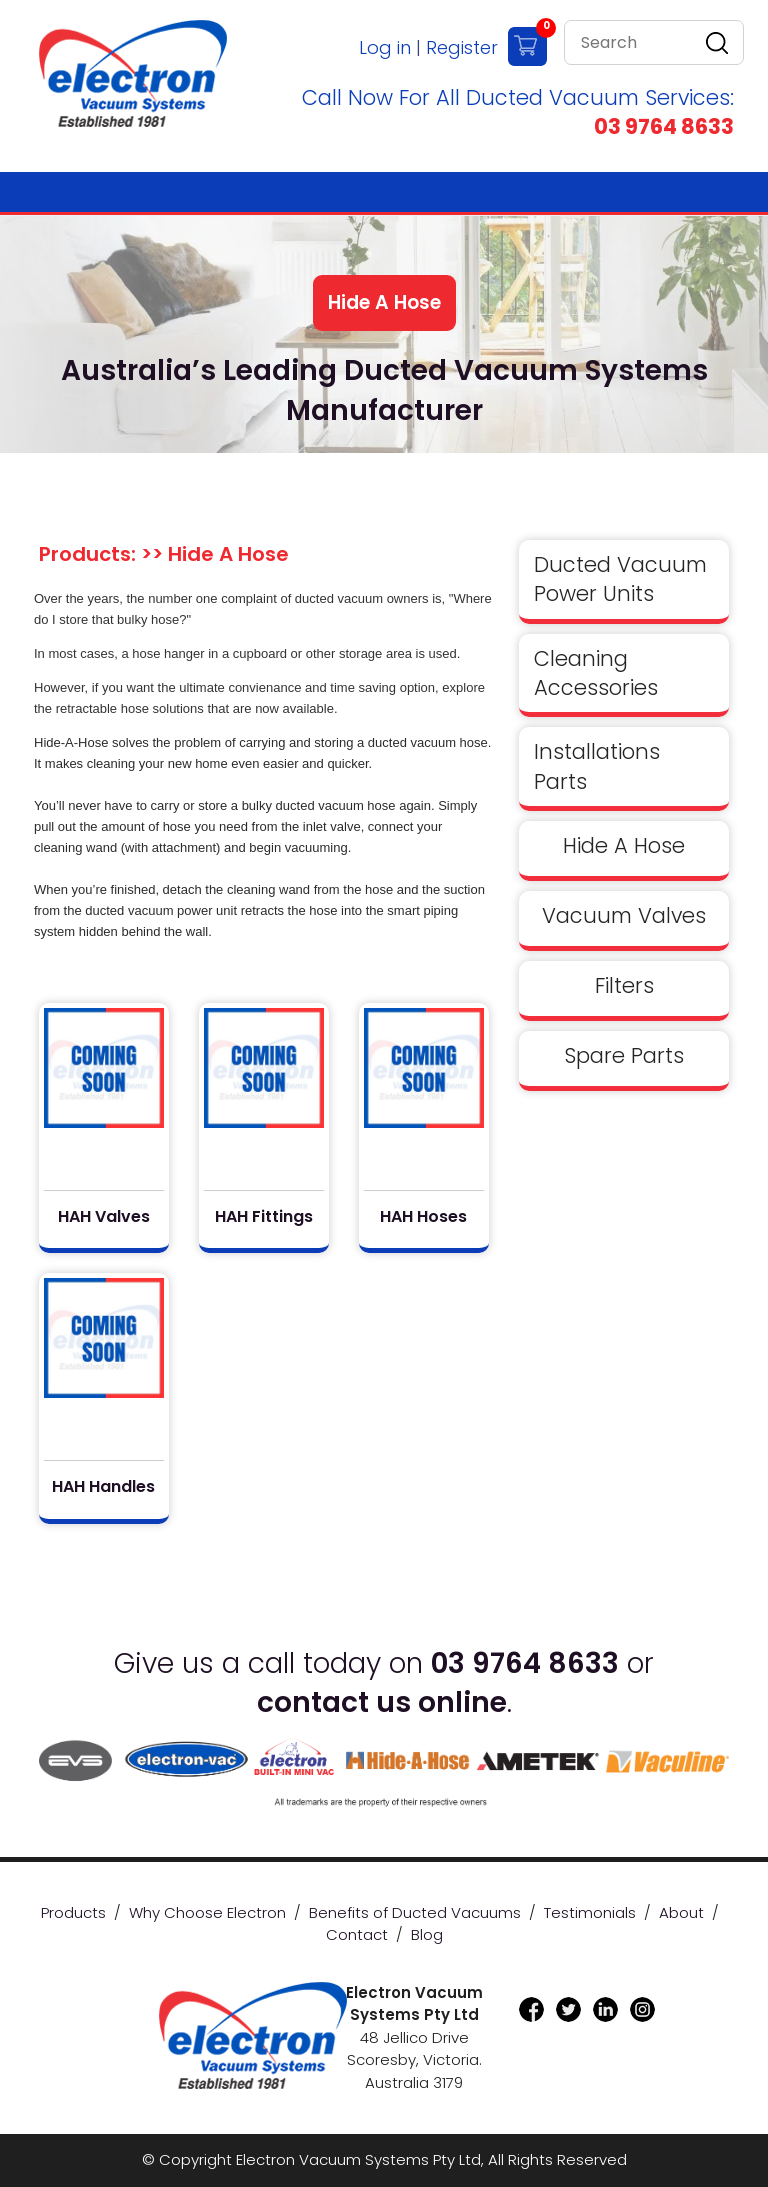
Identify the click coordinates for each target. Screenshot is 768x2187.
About (681, 1912)
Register (462, 47)
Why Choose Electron (207, 1912)
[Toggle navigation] (701, 192)
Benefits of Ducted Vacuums (415, 1912)
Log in (385, 47)
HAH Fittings (264, 1217)
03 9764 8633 (664, 126)
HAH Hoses (423, 1217)
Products (73, 1912)
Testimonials (590, 1912)
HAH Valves (104, 1217)
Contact (357, 1934)
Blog (427, 1934)
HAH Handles (103, 1487)
